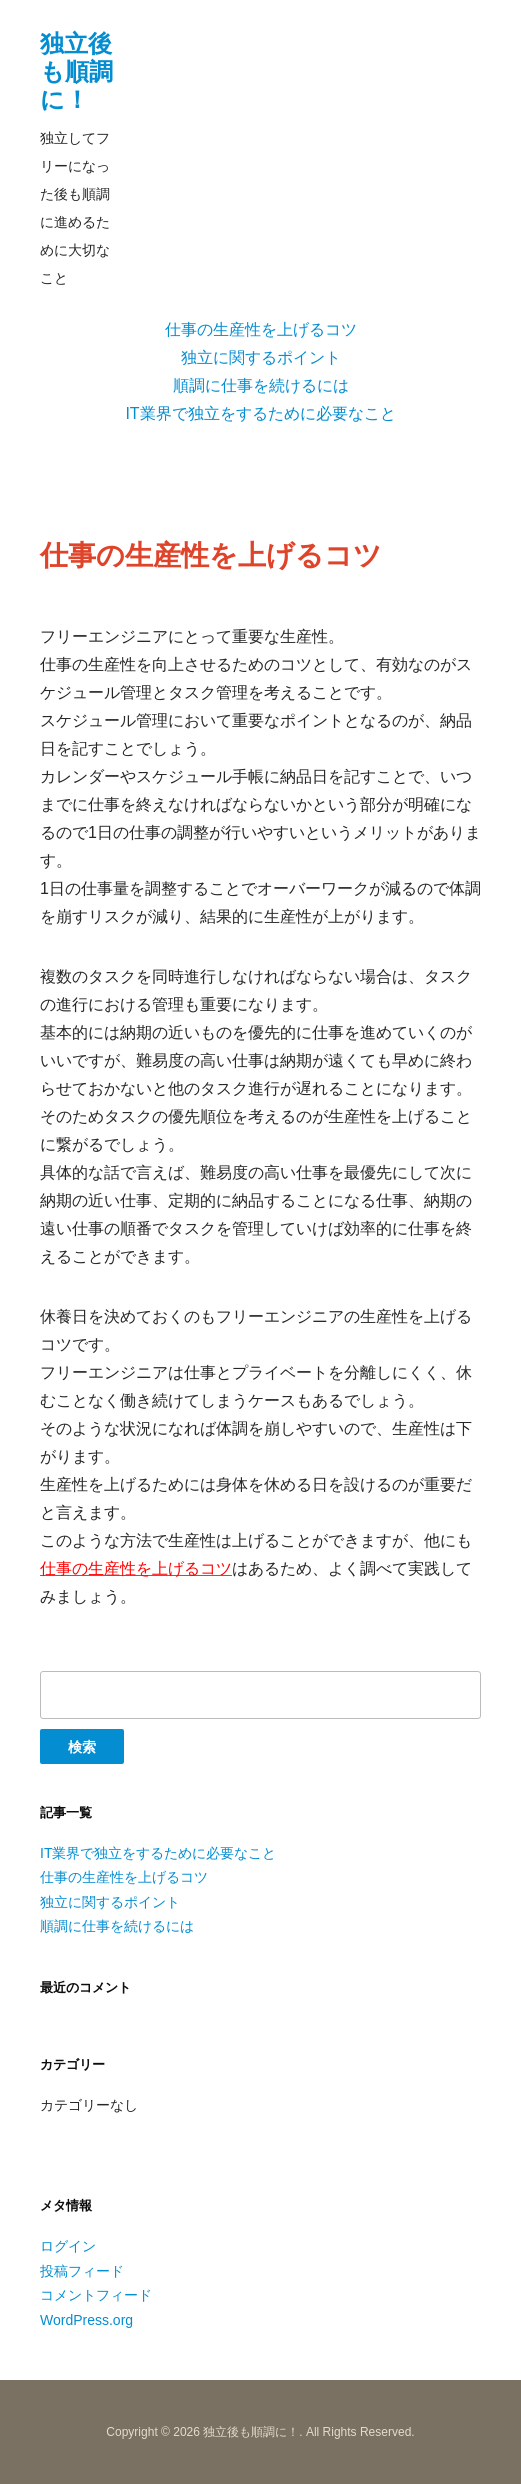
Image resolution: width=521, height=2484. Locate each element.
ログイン (68, 2246)
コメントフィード (96, 2295)
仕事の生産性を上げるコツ (261, 329)
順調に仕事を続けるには (261, 385)
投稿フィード (82, 2271)
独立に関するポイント (261, 357)
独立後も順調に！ (76, 71)
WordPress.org (86, 2320)
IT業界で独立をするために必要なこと (260, 413)
